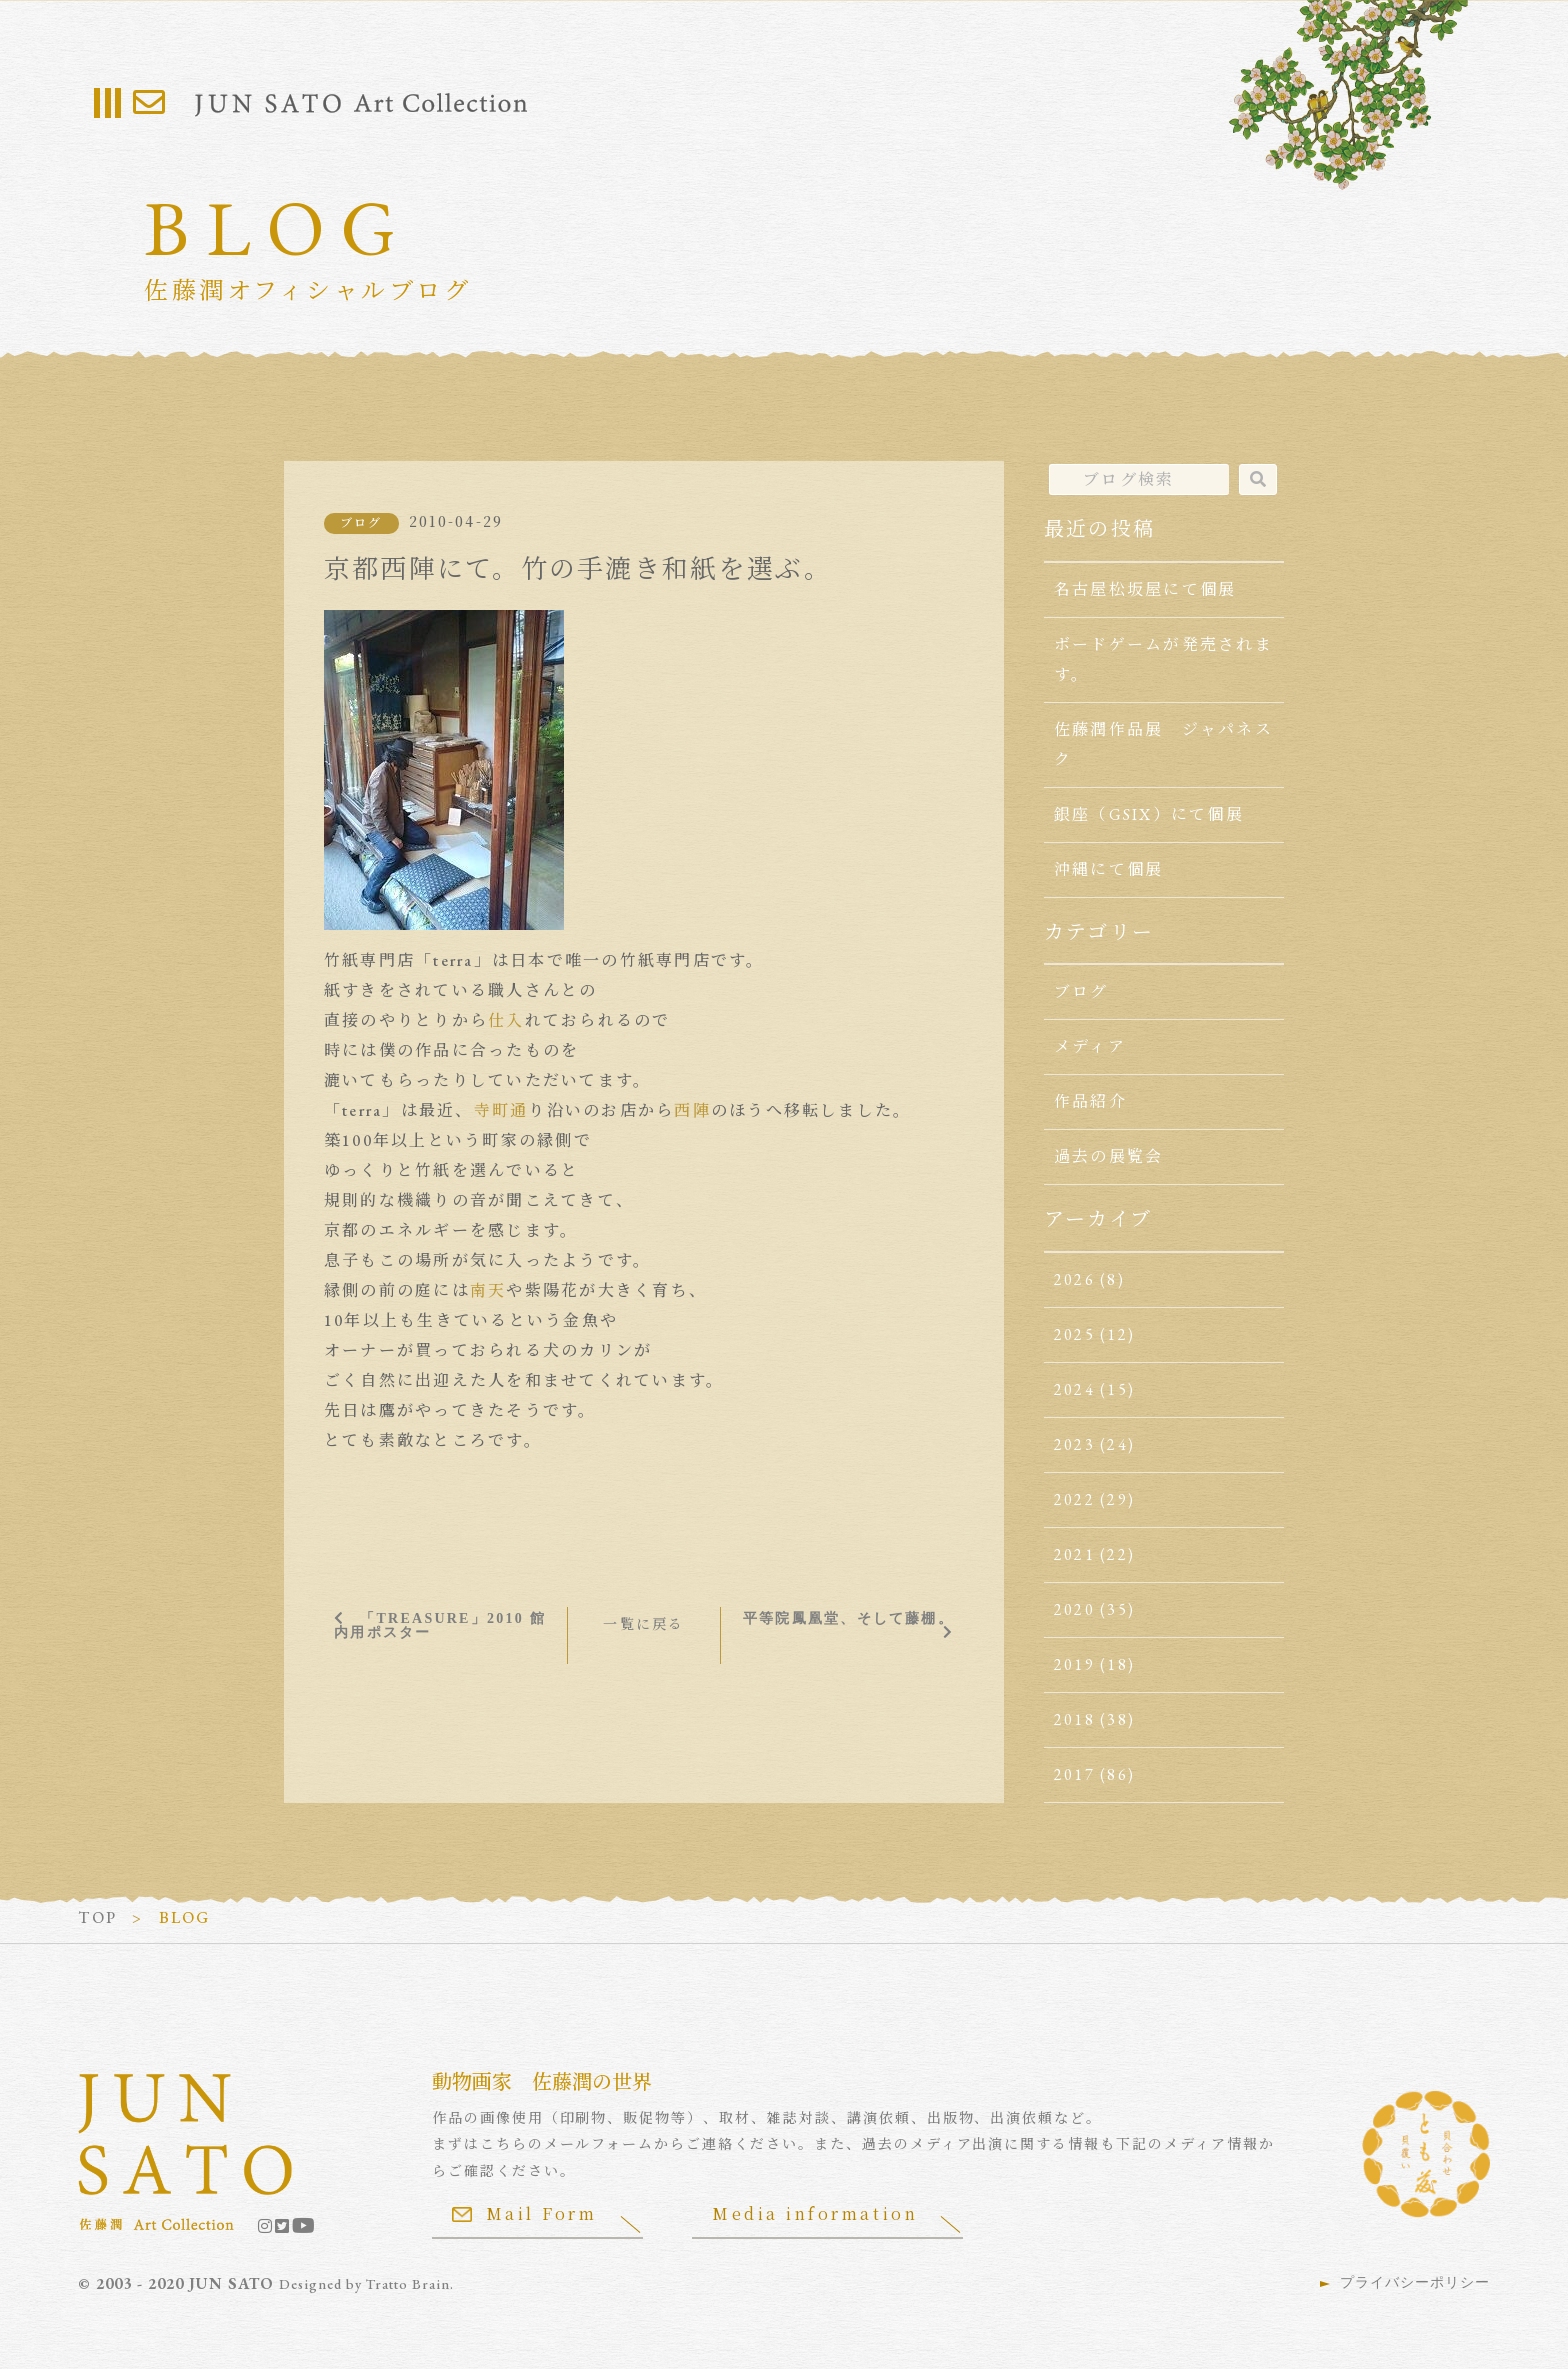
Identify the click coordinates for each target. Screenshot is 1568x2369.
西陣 (692, 1110)
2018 (1074, 1719)
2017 (1074, 1774)
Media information (816, 2213)
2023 (1074, 1444)
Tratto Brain (408, 2284)
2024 (1074, 1389)
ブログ (361, 523)
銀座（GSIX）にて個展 (1149, 814)
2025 (1074, 1334)
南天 (488, 1290)
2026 (1074, 1279)
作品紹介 (1090, 1101)
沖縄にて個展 (1108, 869)
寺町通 (501, 1110)
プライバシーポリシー (1415, 2282)
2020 (1074, 1609)
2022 (1074, 1499)
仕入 (506, 1020)
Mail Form (525, 2213)
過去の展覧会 (1108, 1156)
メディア (1090, 1046)
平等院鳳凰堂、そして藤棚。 (848, 1618)
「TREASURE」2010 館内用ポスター (440, 1625)
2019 (1074, 1664)
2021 (1074, 1554)
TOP (97, 1917)
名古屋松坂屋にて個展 (1145, 589)
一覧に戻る (643, 1624)
